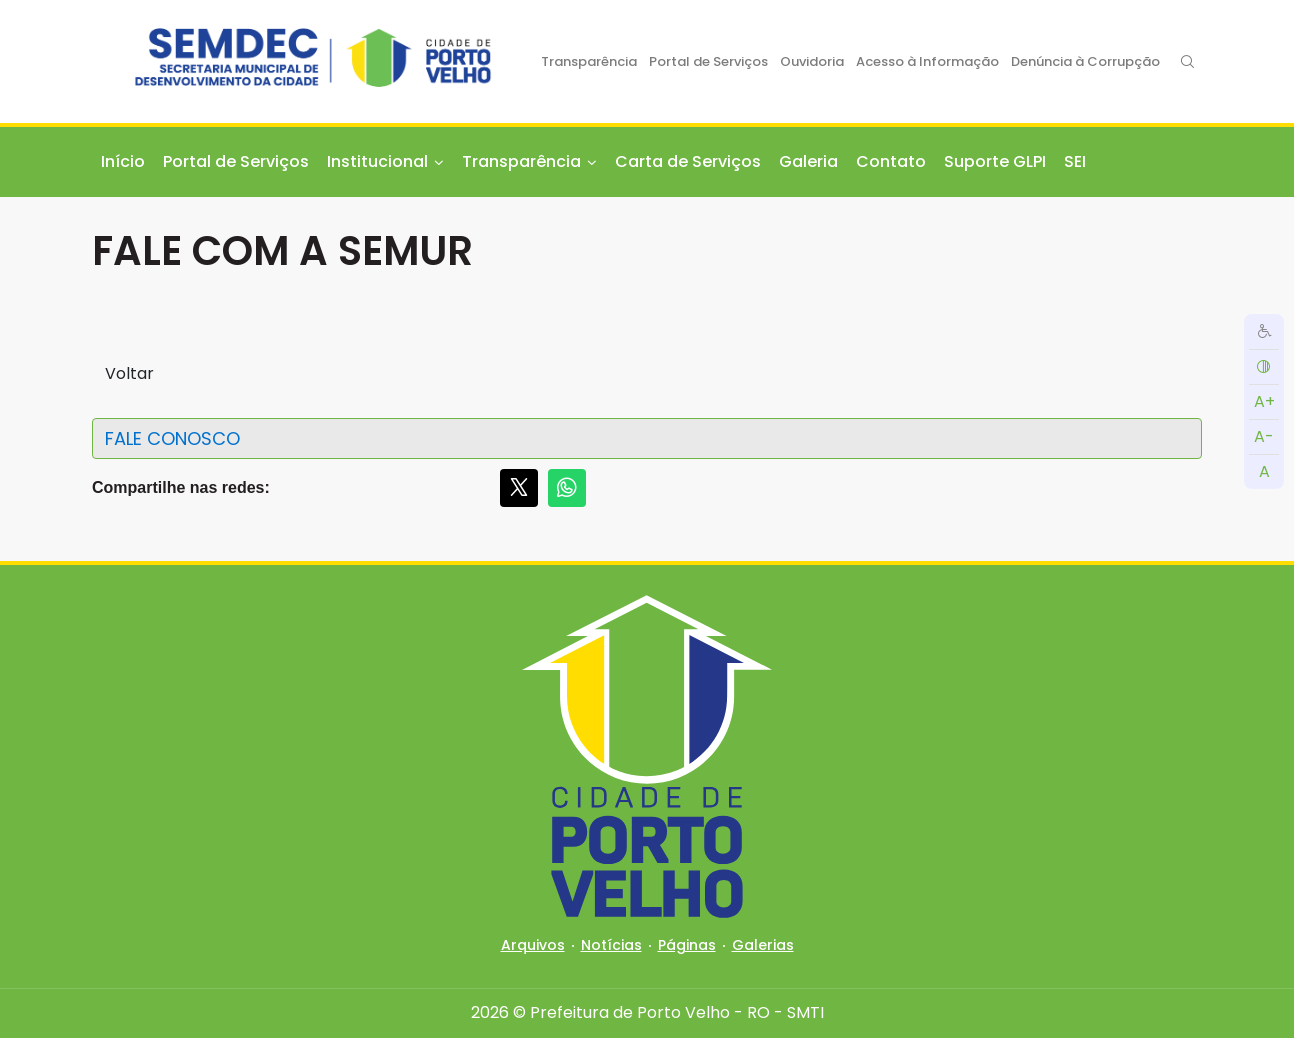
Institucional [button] (377, 161)
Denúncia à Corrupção (1085, 61)
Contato (891, 161)
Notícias (611, 945)
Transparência (589, 61)
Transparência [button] (521, 161)
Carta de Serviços (688, 161)
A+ (1264, 401)
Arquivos (533, 945)
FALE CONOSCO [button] (172, 438)
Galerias (763, 945)
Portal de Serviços (708, 61)
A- (1264, 436)
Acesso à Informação (927, 61)
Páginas (687, 945)
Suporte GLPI (995, 161)
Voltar (129, 373)
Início (123, 161)
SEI (1075, 161)
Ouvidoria (812, 61)
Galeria (808, 161)
